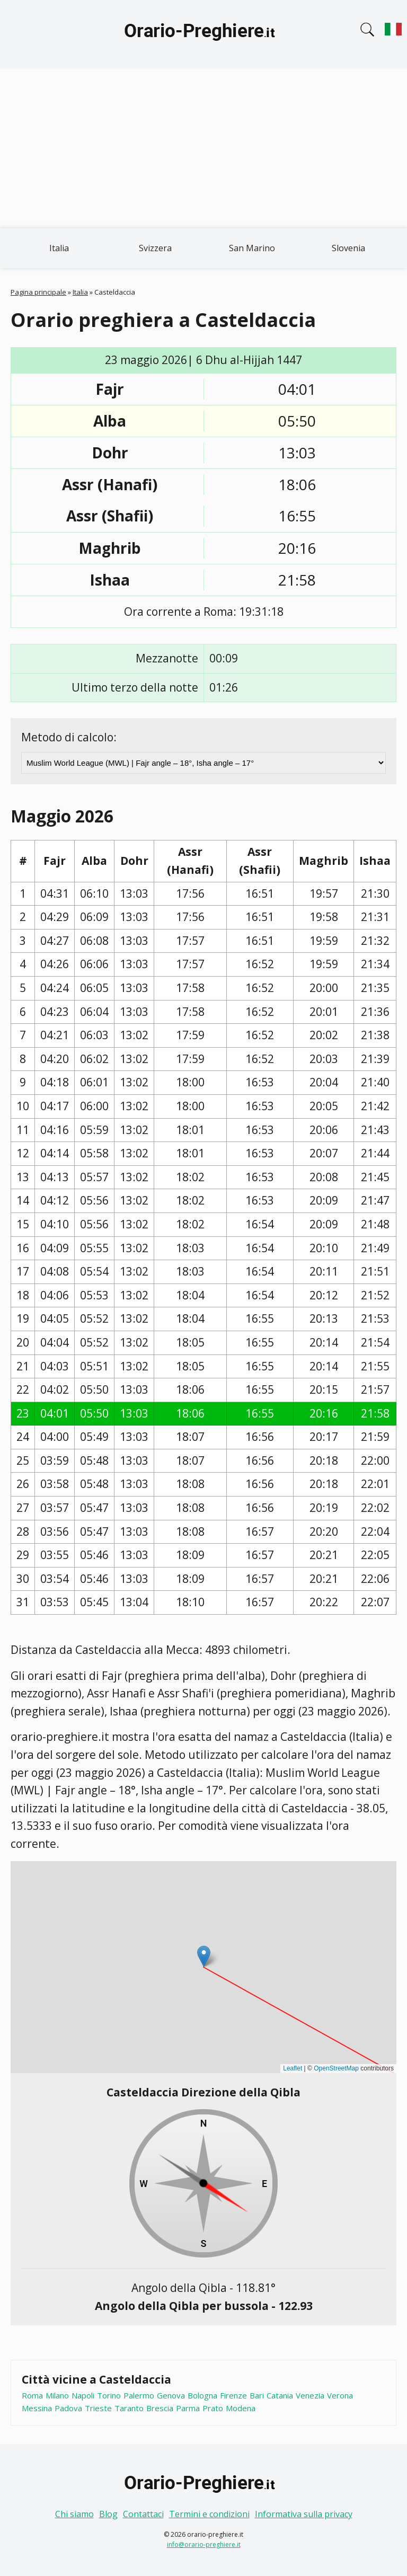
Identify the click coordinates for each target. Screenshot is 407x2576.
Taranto (129, 2408)
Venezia (310, 2395)
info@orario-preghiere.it (204, 2544)
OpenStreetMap (336, 2068)
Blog (108, 2514)
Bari (257, 2395)
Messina (37, 2408)
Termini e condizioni (209, 2514)
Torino (109, 2395)
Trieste (98, 2408)
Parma (188, 2408)
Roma (32, 2395)
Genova (171, 2395)
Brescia (159, 2408)
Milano (57, 2395)
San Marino (252, 248)
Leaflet (292, 2068)
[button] (203, 1956)
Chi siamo (74, 2514)
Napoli (83, 2395)
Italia (59, 248)
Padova (68, 2408)
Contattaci (143, 2514)
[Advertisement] (203, 148)
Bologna (202, 2395)
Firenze (233, 2395)
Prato (212, 2408)
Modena (240, 2408)
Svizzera (155, 248)
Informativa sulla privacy (303, 2514)
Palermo (138, 2395)
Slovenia (348, 248)
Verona (340, 2395)
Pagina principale (38, 292)
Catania (280, 2395)
